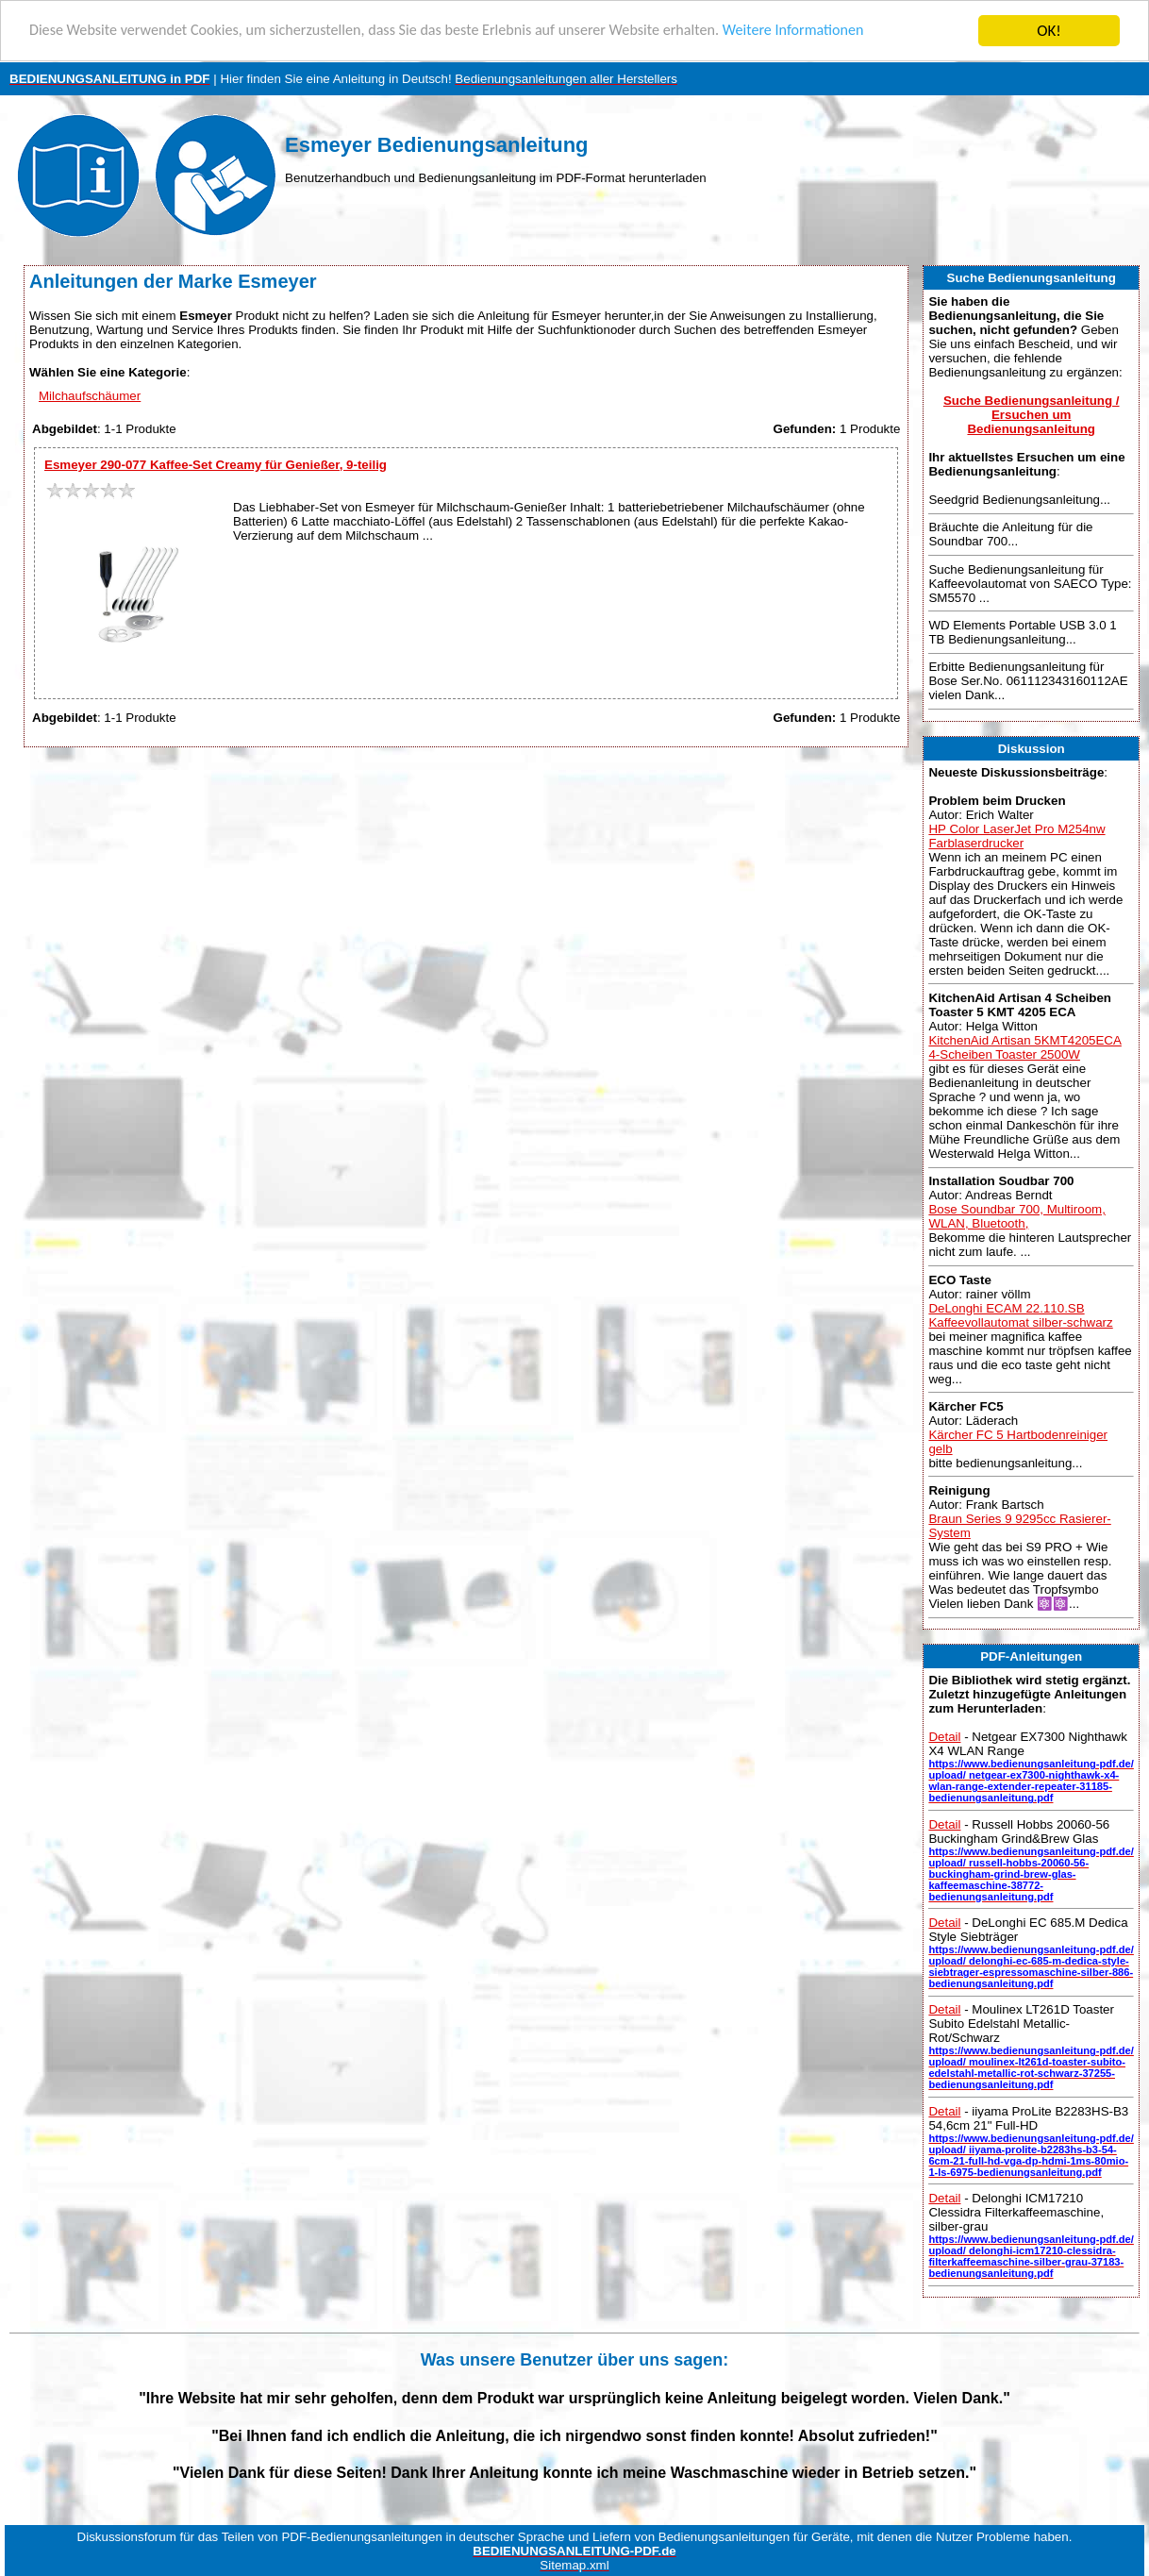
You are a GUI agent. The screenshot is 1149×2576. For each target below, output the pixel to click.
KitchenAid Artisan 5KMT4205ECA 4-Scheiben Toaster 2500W (1024, 1047)
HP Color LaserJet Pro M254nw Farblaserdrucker (1016, 836)
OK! (1049, 31)
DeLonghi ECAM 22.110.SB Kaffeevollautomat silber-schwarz (1020, 1314)
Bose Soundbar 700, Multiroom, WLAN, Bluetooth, (1016, 1216)
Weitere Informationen (834, 32)
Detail (944, 1737)
